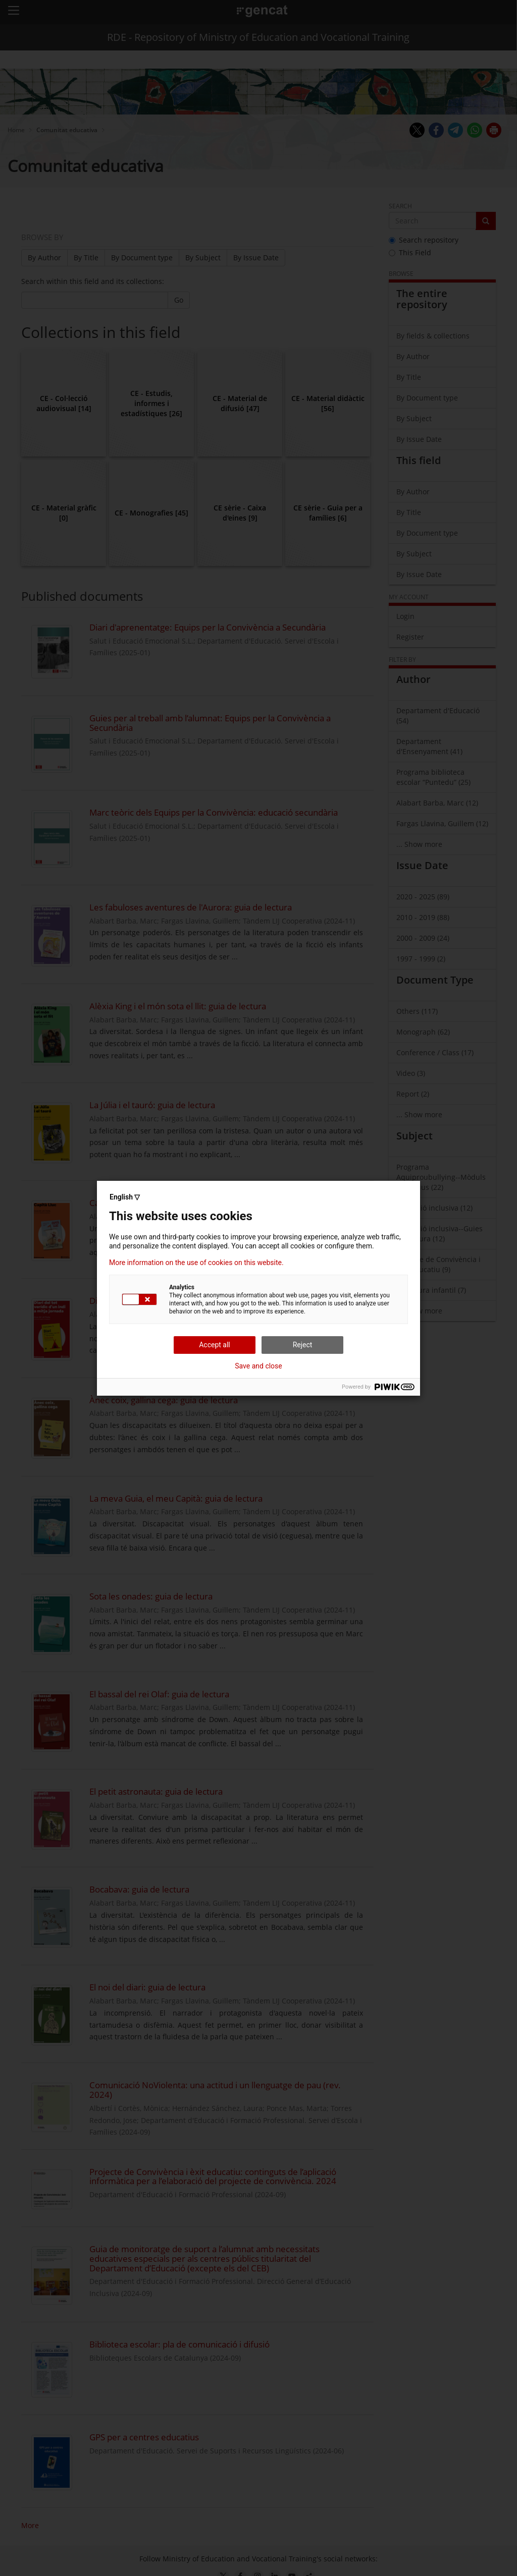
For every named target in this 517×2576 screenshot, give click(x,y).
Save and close (258, 1366)
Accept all (214, 1345)
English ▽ (125, 1197)
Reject (303, 1345)
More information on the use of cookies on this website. (196, 1262)
